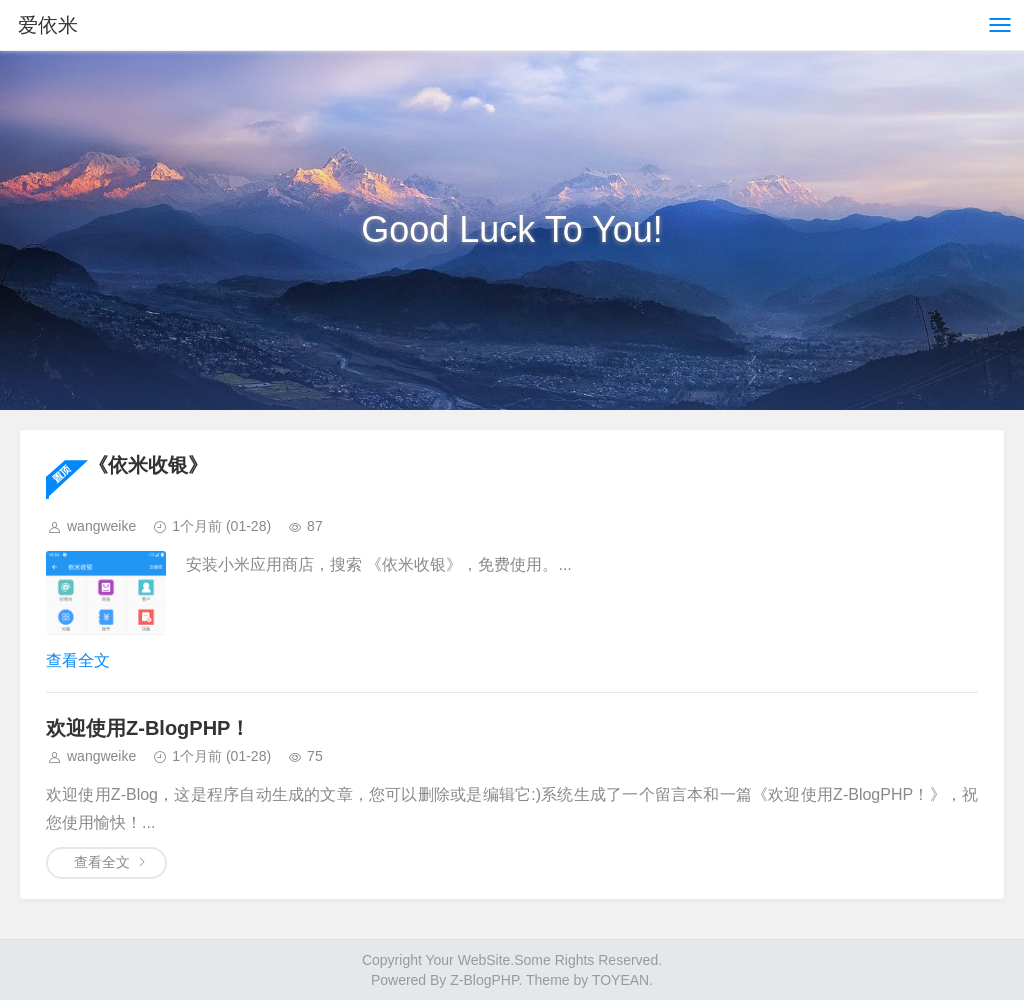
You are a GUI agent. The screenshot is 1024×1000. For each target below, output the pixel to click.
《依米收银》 (148, 465)
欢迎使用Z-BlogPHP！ (148, 728)
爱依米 (48, 25)
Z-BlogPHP (484, 980)
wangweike (101, 526)
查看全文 (78, 660)
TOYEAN (620, 980)
